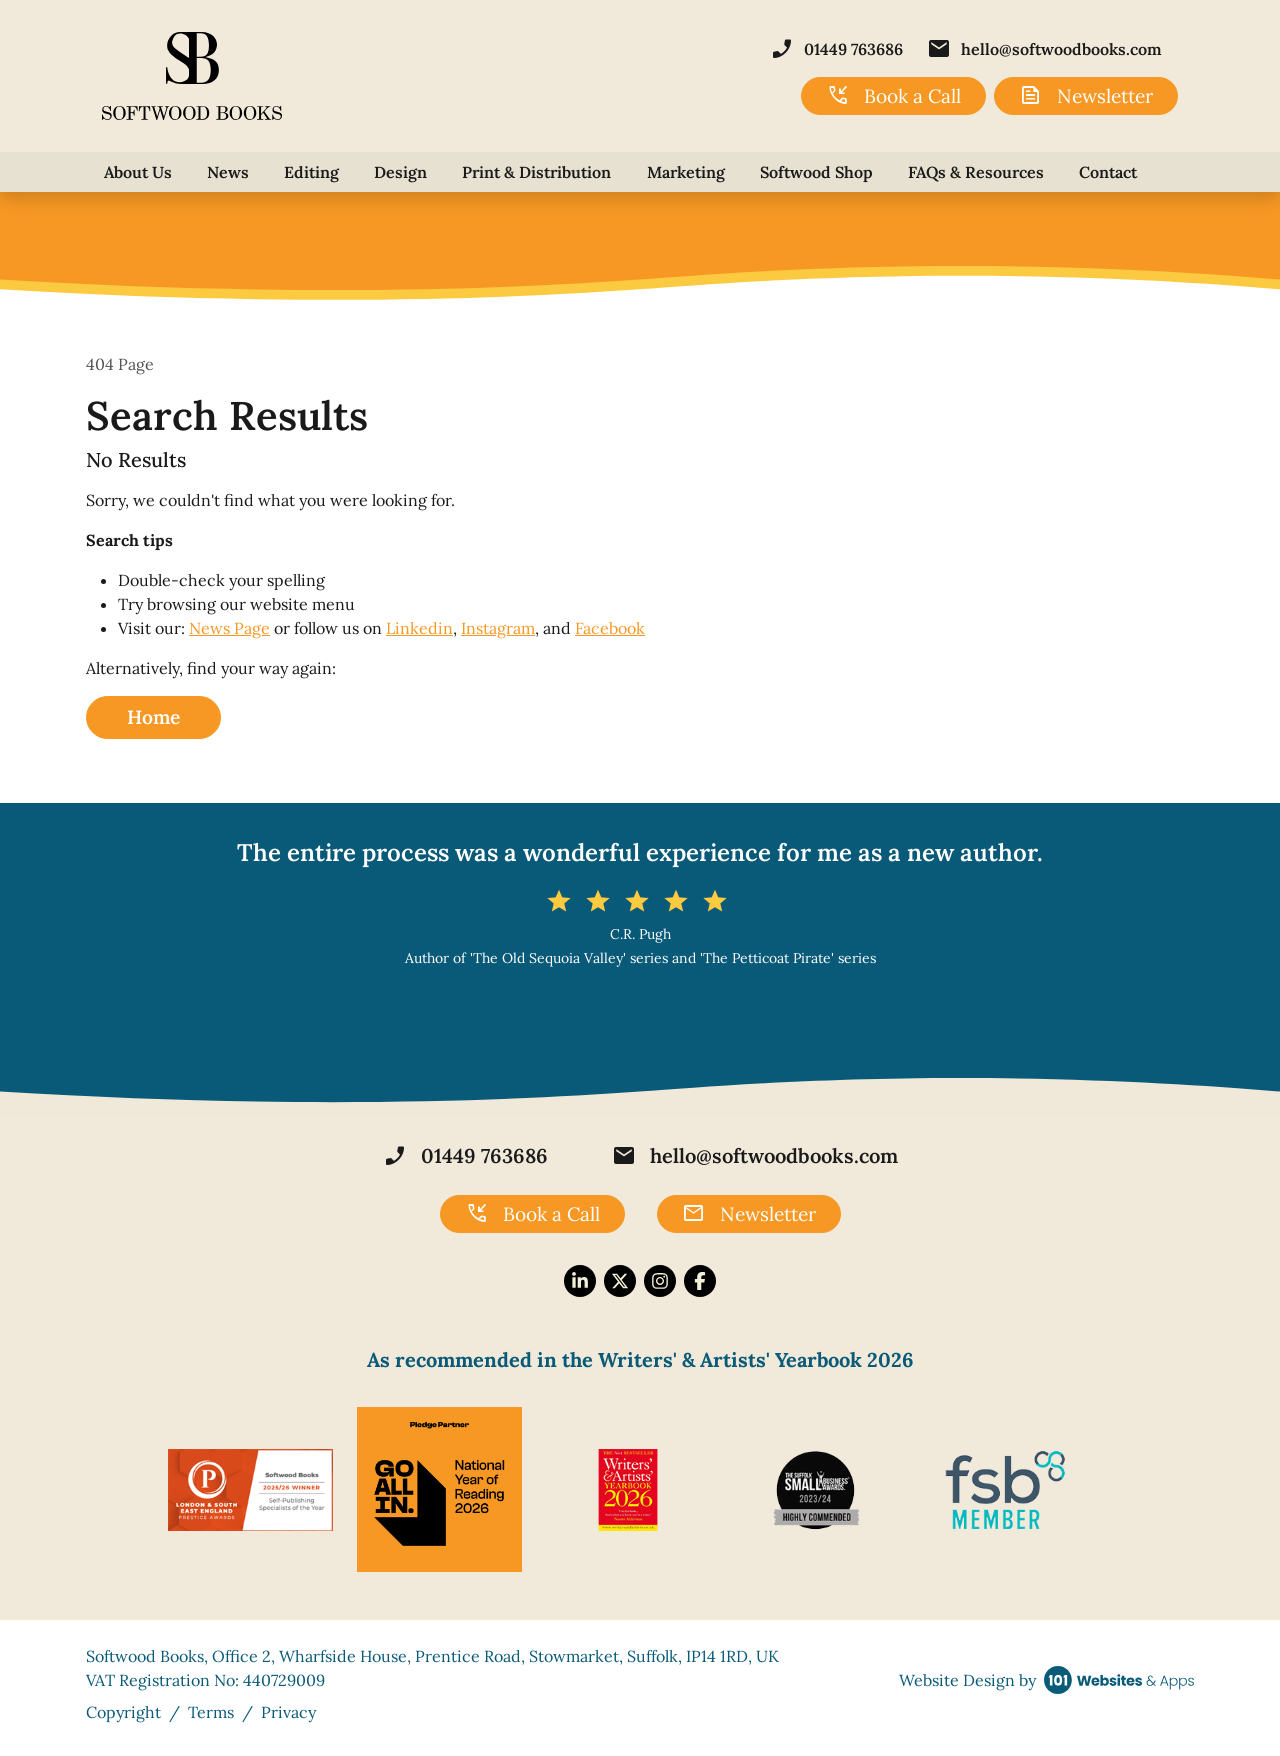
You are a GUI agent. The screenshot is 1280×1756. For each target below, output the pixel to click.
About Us (138, 172)
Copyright (123, 1712)
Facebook (610, 628)
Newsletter (1086, 96)
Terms (211, 1712)
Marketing (686, 172)
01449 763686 (836, 49)
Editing (311, 172)
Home (153, 717)
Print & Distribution (536, 172)
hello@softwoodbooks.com (1044, 49)
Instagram (498, 628)
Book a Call (893, 96)
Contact (1108, 172)
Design (400, 172)
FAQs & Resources (976, 172)
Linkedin (419, 628)
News (228, 172)
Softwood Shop (816, 172)
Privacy (288, 1712)
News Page (229, 628)
